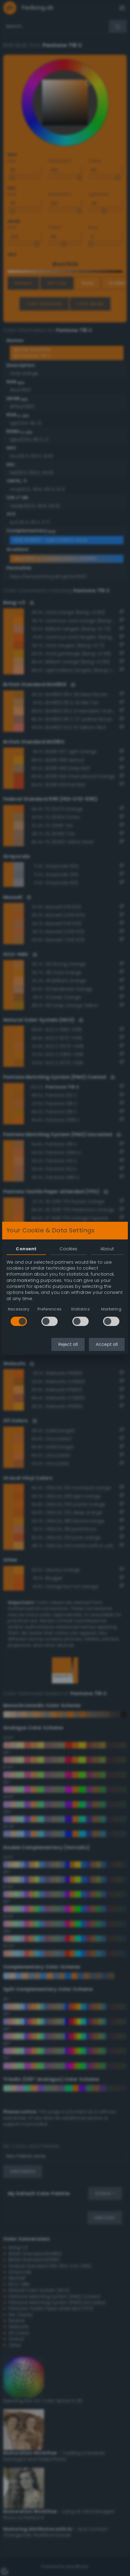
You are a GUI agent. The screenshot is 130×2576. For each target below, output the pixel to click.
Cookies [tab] (68, 1249)
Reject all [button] (68, 1344)
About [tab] (107, 1249)
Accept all (107, 1344)
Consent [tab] (26, 1249)
